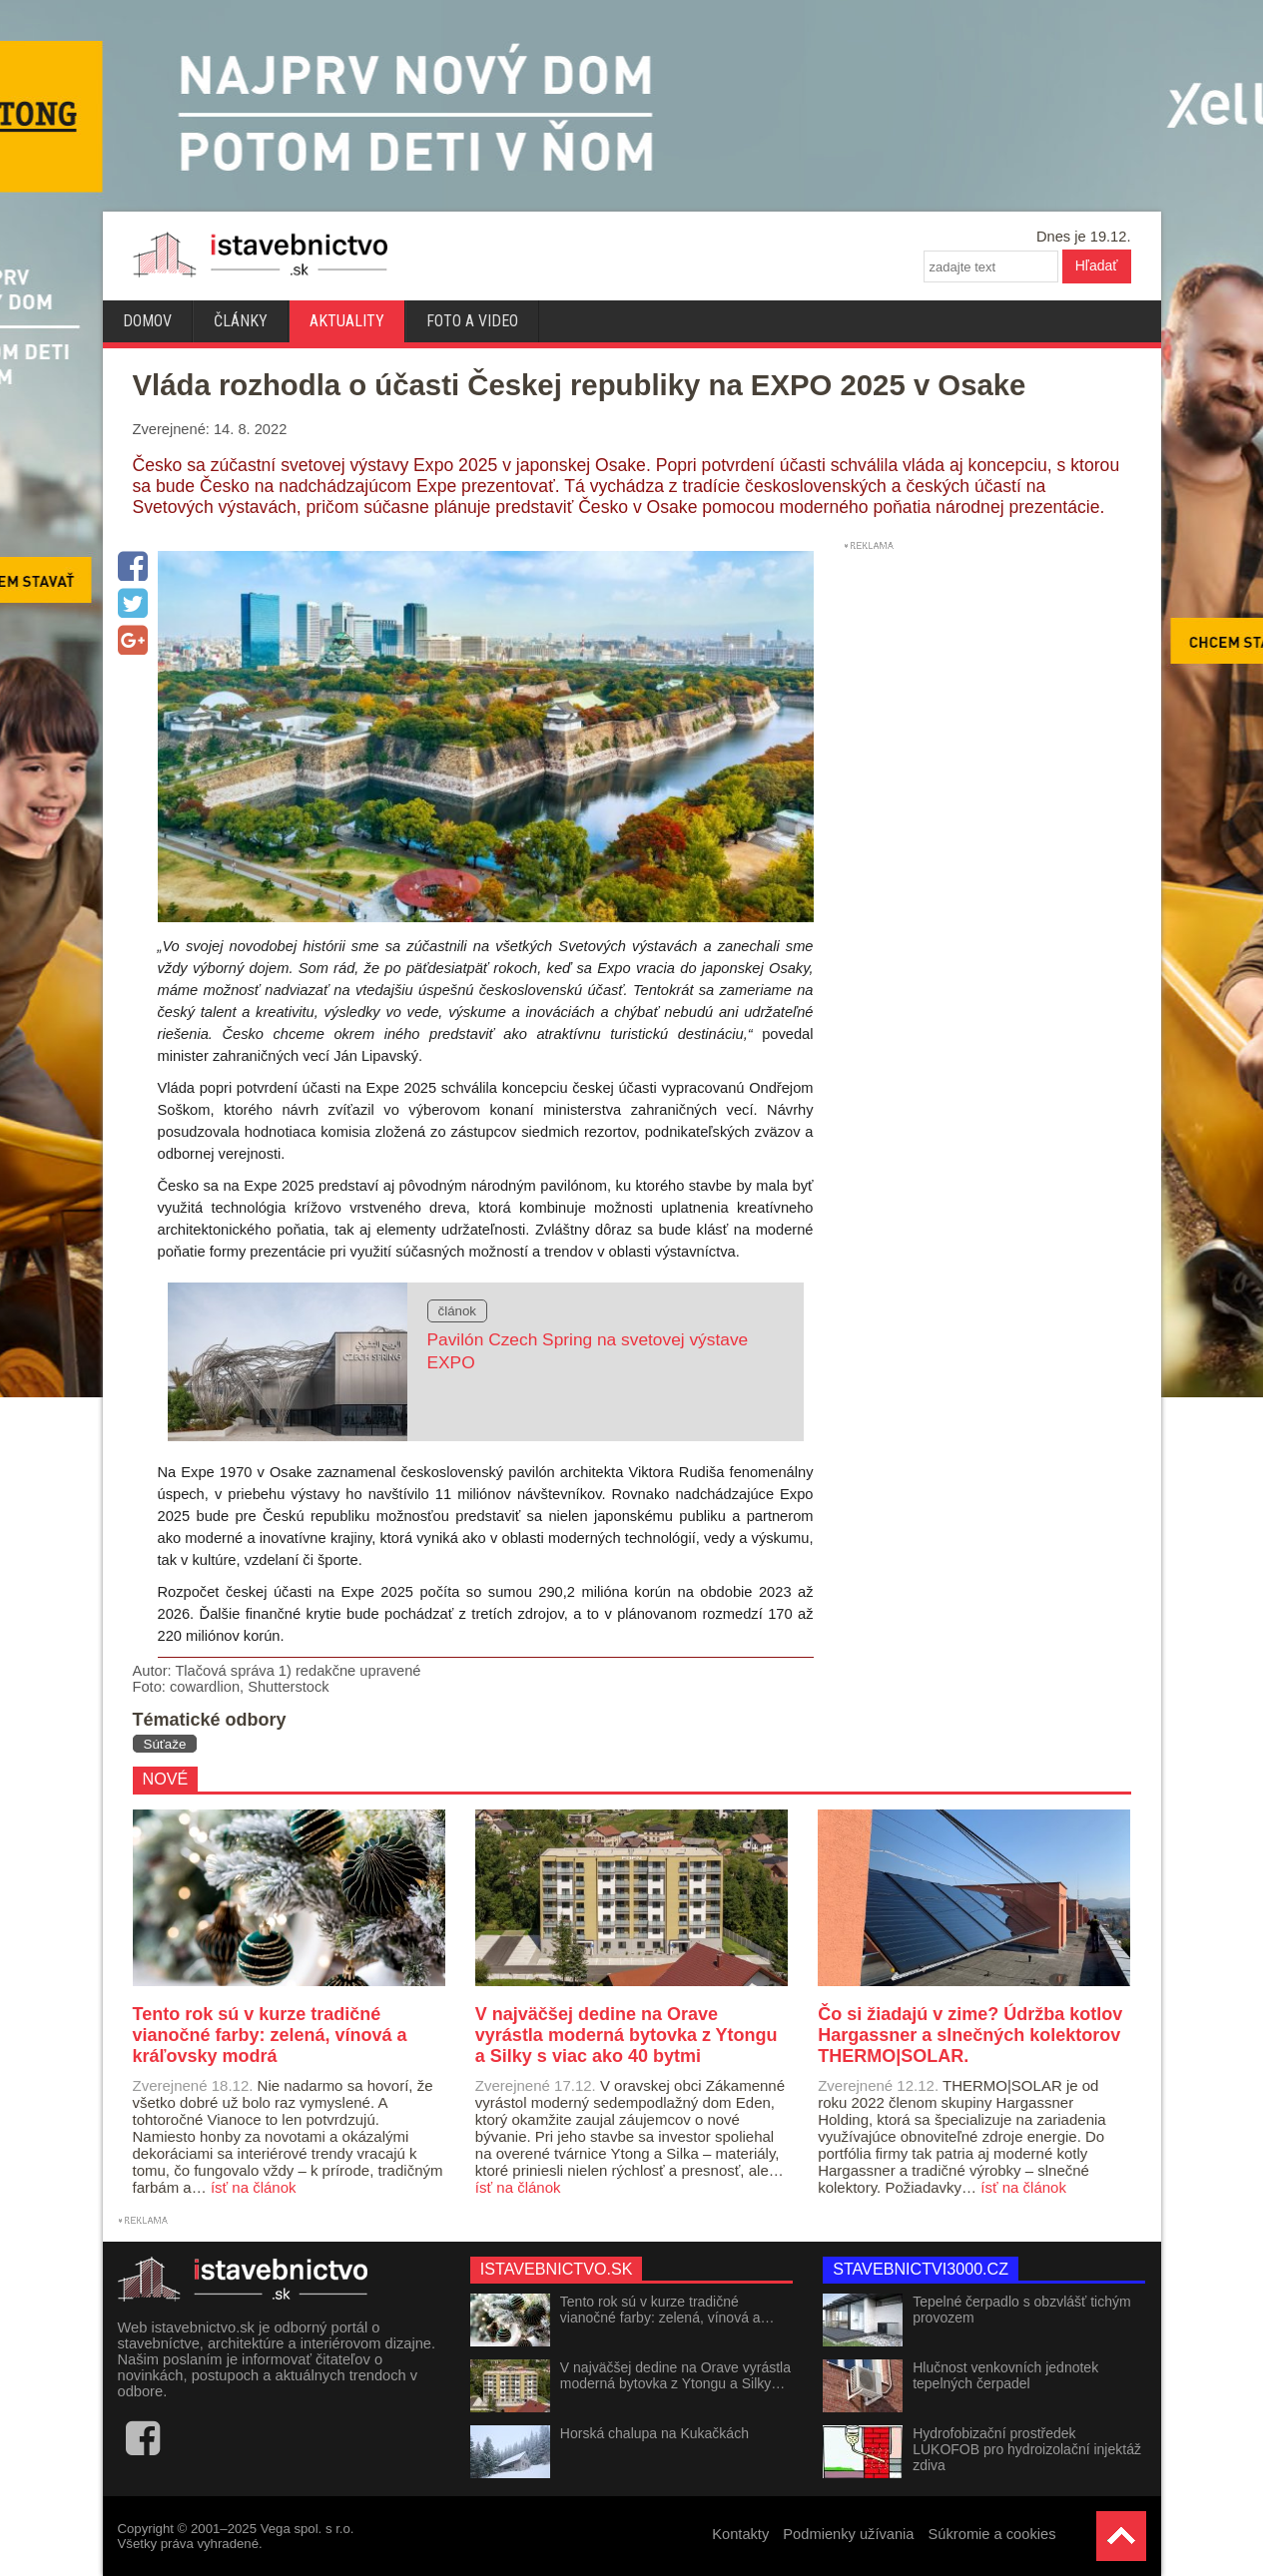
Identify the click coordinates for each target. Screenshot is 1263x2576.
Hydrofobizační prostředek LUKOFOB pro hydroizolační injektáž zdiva (1027, 2449)
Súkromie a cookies (992, 2534)
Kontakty (740, 2534)
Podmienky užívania (848, 2534)
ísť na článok (254, 2187)
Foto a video (472, 320)
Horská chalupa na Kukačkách (654, 2433)
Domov (147, 320)
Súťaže (165, 1744)
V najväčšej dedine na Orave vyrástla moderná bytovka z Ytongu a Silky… (675, 2375)
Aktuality (347, 320)
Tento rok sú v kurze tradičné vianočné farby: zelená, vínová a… (667, 2309)
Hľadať (1096, 265)
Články (241, 320)
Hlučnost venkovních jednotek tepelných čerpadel (1005, 2375)
